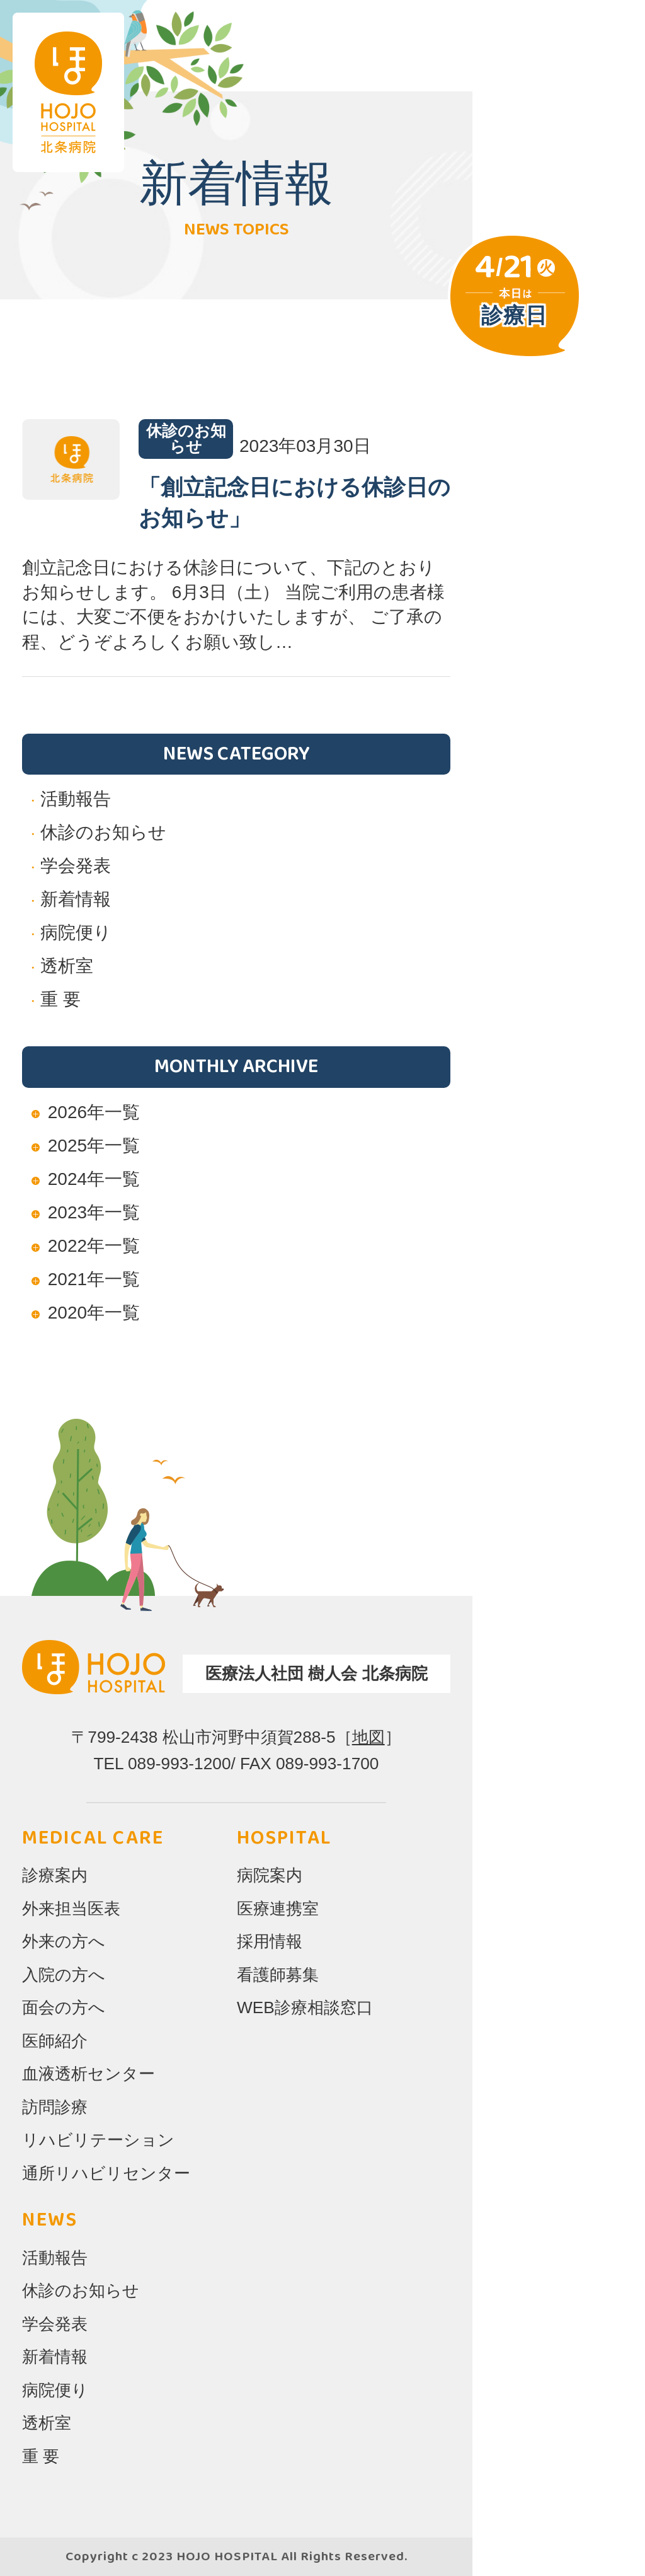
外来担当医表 (71, 1908)
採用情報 (269, 1941)
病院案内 (269, 1875)
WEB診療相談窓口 (305, 2007)
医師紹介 (55, 2040)
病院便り (75, 932)
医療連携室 (278, 1908)
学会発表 (75, 865)
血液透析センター (88, 2073)
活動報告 (75, 799)
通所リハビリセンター (106, 2173)
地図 (368, 1737)
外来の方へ (63, 1941)
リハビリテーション (98, 2139)
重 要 (60, 999)
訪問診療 (55, 2107)
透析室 (66, 966)
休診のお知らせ (103, 832)
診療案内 (55, 1875)
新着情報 (75, 899)
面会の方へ (63, 2007)
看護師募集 (278, 1974)
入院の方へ (63, 1974)
